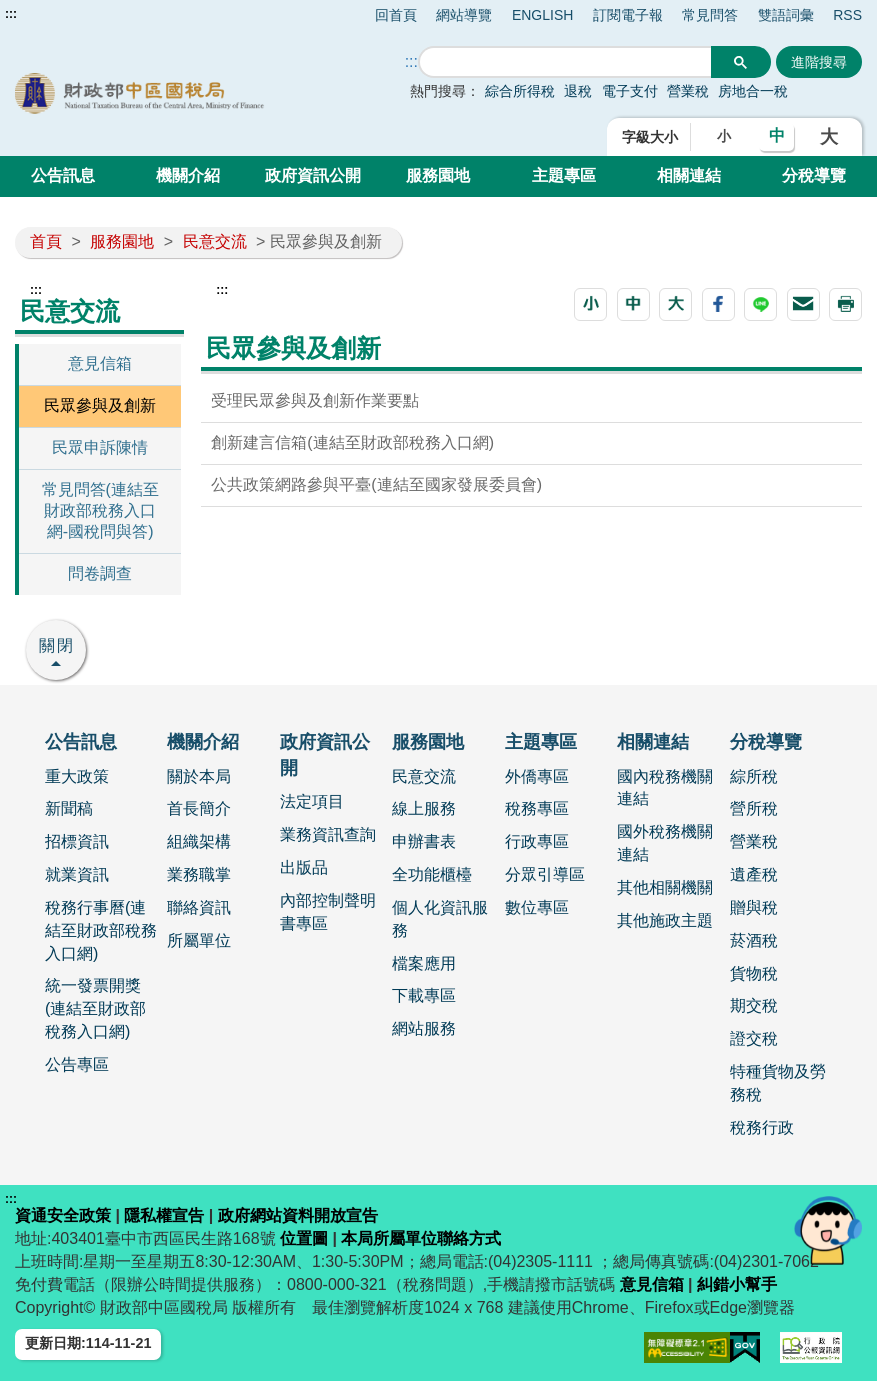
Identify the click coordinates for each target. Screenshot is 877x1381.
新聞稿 (69, 808)
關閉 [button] (57, 645)
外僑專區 (537, 776)
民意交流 (215, 241)
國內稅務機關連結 (665, 788)
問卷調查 (100, 573)
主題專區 (564, 175)
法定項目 (312, 801)
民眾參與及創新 (100, 405)
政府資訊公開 (313, 175)
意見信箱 (100, 363)
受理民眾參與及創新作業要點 (315, 400)
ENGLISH (542, 15)
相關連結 (689, 175)
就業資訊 (77, 874)
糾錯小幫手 (737, 1284)
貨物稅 (754, 973)
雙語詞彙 (786, 15)
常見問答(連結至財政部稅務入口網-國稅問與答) (100, 510)
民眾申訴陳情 (100, 447)
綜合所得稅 (520, 91)
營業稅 (690, 91)
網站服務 (424, 1028)
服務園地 (438, 175)
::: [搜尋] (411, 61)
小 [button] (724, 136)
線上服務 (424, 808)
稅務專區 (537, 808)
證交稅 (754, 1038)
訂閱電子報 (628, 15)
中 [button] (777, 135)
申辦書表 (424, 841)
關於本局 (199, 776)
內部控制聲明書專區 (328, 912)
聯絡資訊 (199, 907)
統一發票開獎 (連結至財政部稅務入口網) (95, 1008)
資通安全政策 (63, 1215)
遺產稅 (754, 874)
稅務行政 (762, 1127)
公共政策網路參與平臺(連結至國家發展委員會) (376, 484)
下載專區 (424, 995)
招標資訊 (77, 841)
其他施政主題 (665, 920)
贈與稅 (754, 907)
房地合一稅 (753, 91)
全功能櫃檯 (432, 874)
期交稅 (754, 1005)
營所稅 (754, 808)
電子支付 (630, 91)
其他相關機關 (665, 887)
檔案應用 (424, 963)
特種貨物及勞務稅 (778, 1083)
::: (11, 14)
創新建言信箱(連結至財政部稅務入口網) (352, 442)
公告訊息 (63, 175)
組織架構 (199, 841)
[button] (590, 304)
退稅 (578, 91)
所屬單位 (199, 940)
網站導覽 (464, 15)
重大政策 (77, 776)
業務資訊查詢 (328, 834)
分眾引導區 (545, 874)
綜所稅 (754, 776)
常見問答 (710, 15)
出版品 (304, 867)
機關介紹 (188, 175)
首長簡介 (199, 808)
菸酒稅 (754, 940)
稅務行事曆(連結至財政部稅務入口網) (101, 930)
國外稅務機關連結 (665, 843)
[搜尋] (565, 62)
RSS (847, 15)
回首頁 (396, 15)
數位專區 (537, 907)
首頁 (46, 241)
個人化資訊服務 (440, 919)
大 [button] (829, 137)
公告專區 (77, 1064)
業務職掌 (199, 874)
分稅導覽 (814, 175)
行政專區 (537, 841)
